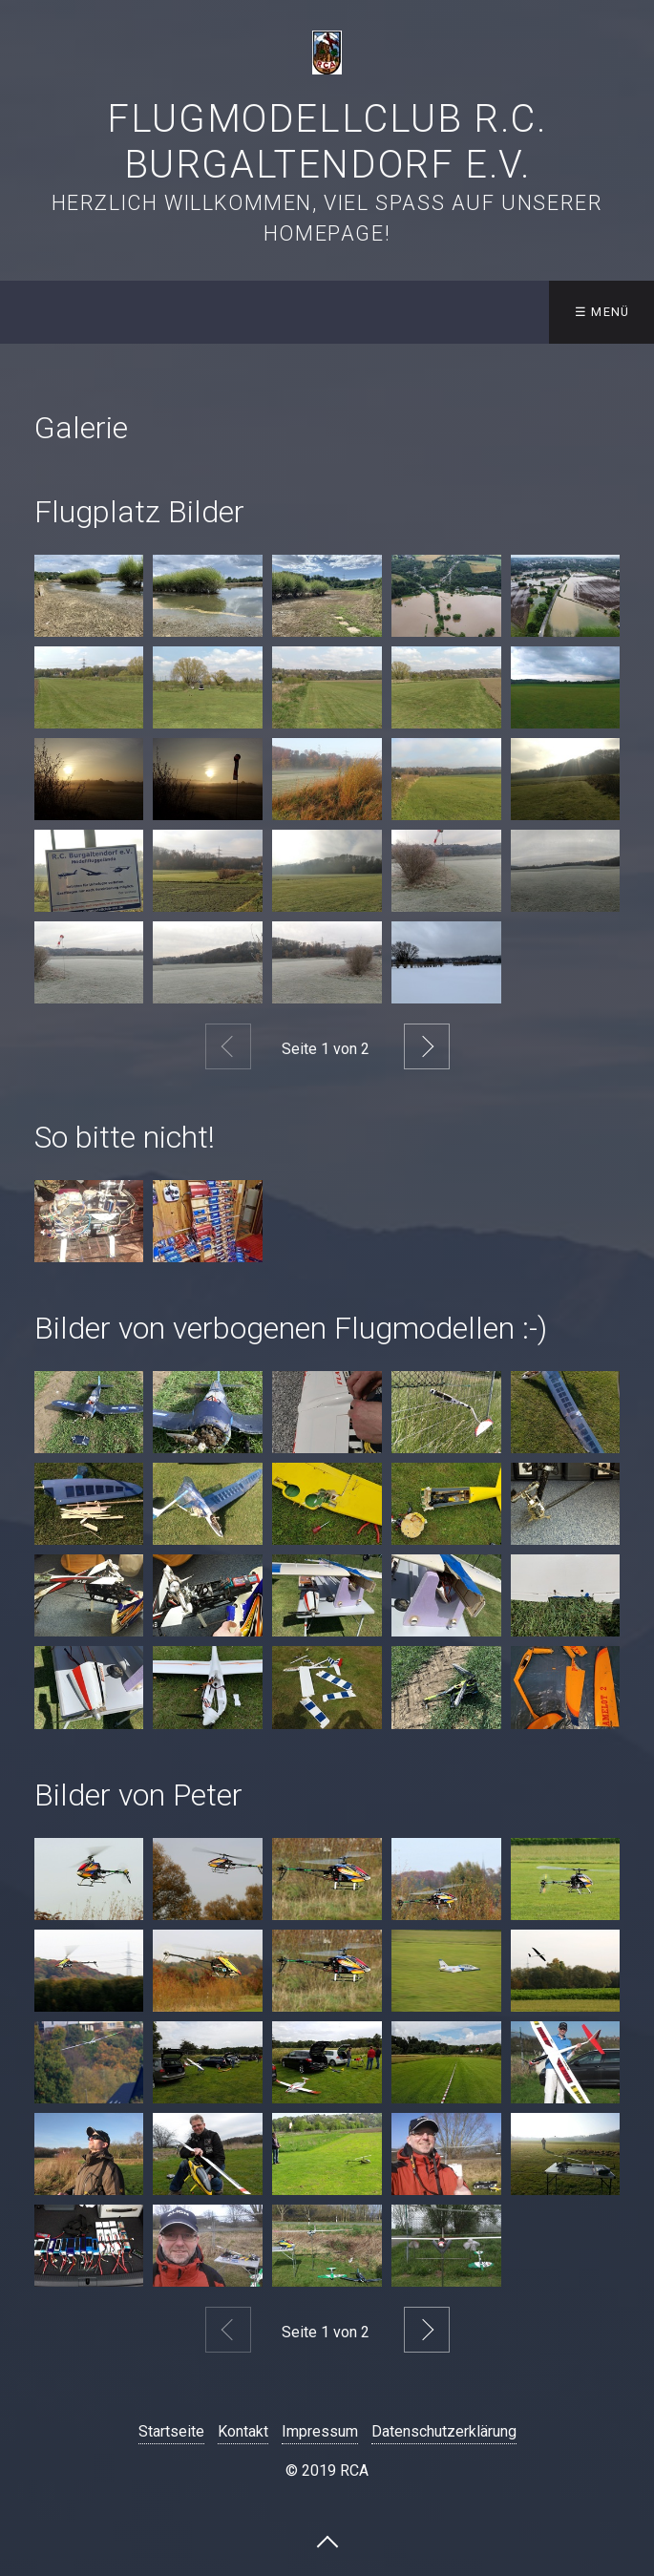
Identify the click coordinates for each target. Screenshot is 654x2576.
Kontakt (243, 2431)
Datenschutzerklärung (444, 2431)
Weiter (427, 1046)
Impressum (320, 2431)
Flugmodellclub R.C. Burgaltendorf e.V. (326, 141)
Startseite (171, 2431)
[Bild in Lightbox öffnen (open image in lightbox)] (89, 596)
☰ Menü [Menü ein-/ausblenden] (602, 312)
